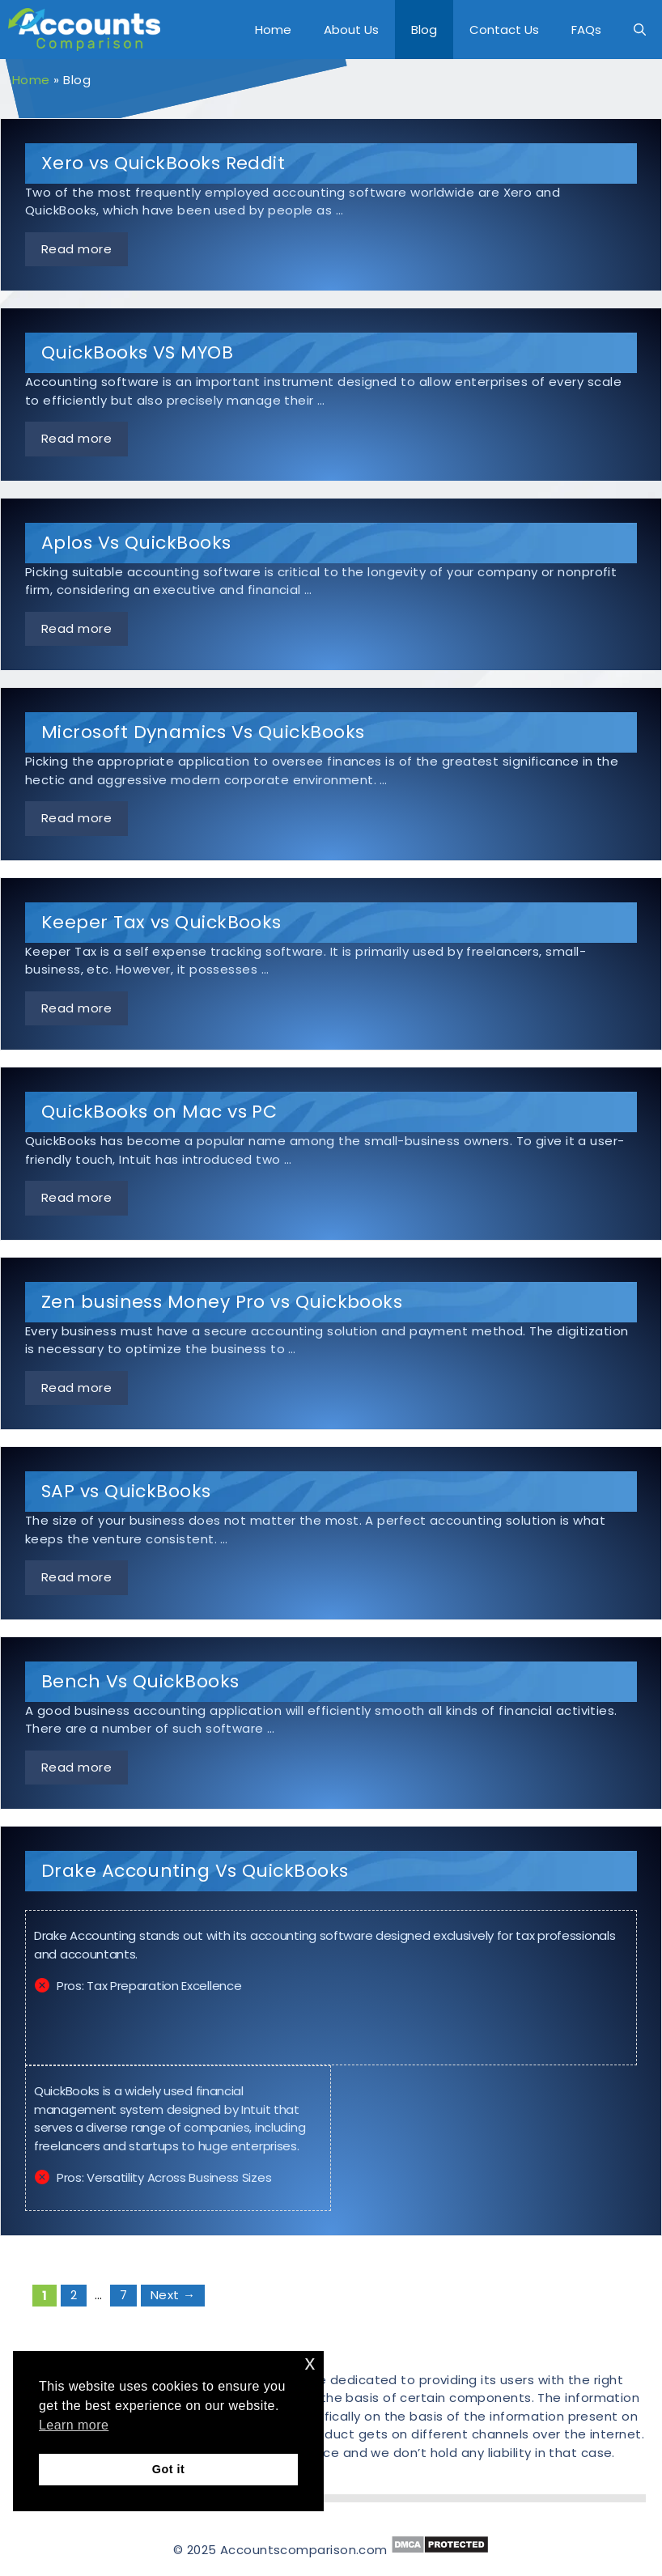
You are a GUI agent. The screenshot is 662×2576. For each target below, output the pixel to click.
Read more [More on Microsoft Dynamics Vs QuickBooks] (76, 817)
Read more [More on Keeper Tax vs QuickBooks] (76, 1007)
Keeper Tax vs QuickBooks (161, 922)
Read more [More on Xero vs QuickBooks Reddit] (76, 248)
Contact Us (504, 29)
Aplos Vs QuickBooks (136, 542)
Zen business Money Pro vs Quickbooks (221, 1301)
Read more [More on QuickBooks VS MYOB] (76, 438)
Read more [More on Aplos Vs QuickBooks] (76, 628)
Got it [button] (168, 2469)
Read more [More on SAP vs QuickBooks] (76, 1576)
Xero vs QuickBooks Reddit (163, 163)
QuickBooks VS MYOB (137, 352)
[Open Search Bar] (639, 29)
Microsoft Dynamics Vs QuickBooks (202, 732)
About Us (351, 29)
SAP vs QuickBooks (126, 1491)
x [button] (310, 2362)
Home (273, 29)
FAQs (586, 29)
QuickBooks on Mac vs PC (159, 1111)
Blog (424, 29)
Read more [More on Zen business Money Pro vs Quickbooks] (76, 1387)
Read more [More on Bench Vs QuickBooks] (76, 1767)
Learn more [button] (73, 2425)
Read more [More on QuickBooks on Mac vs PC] (76, 1197)
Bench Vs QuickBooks (140, 1681)
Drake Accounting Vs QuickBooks (195, 1870)
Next (173, 2294)
